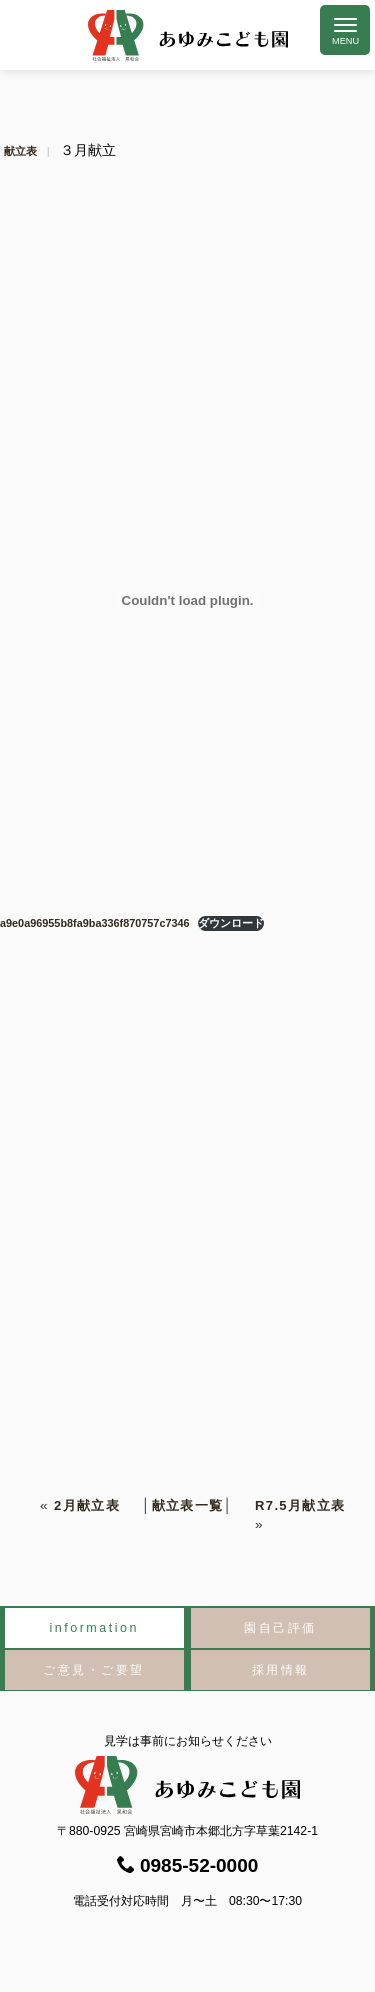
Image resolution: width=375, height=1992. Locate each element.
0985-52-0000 (188, 1865)
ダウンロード (231, 923)
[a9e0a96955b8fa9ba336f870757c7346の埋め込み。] (187, 600)
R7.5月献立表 (300, 1505)
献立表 (20, 151)
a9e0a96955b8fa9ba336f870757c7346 (95, 923)
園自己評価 (280, 1628)
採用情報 (281, 1670)
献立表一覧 (188, 1505)
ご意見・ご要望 (94, 1670)
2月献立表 (87, 1505)
